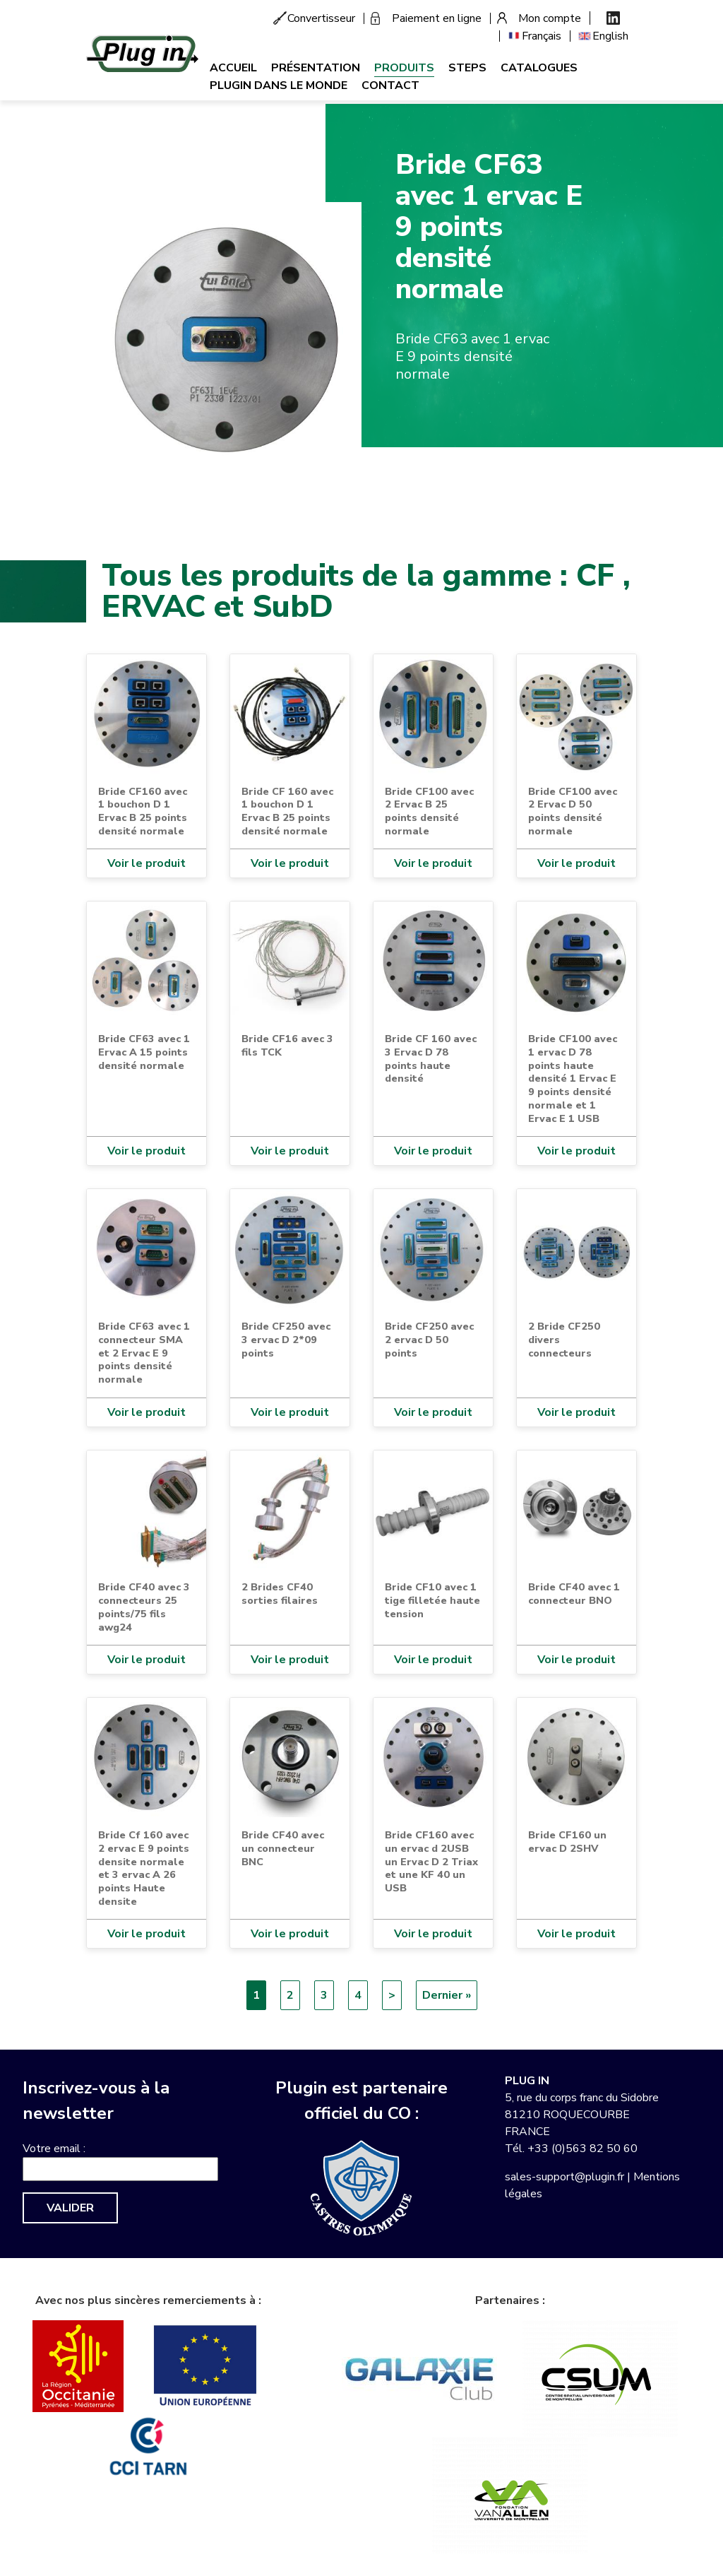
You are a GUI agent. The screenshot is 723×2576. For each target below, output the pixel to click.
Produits (404, 68)
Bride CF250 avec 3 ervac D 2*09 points (285, 1339)
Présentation (315, 68)
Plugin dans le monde (278, 85)
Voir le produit (146, 863)
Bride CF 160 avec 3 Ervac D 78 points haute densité (431, 1058)
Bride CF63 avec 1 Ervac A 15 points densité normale (144, 1052)
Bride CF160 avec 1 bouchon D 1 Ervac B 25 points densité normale (142, 811)
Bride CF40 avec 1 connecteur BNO (574, 1593)
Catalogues (539, 68)
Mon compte (549, 18)
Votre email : (54, 2148)
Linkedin (613, 18)
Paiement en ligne (437, 18)
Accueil (233, 68)
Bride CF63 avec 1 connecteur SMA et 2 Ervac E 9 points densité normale (144, 1352)
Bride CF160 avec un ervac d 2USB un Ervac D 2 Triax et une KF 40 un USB (431, 1861)
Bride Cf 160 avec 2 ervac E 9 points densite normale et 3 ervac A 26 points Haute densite (143, 1868)
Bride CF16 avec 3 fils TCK (287, 1045)
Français (541, 36)
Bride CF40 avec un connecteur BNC (282, 1848)
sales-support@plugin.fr (564, 2177)
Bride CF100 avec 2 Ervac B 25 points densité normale (429, 811)
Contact (390, 85)
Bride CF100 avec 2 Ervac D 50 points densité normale (572, 811)
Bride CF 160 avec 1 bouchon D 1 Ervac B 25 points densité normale (287, 811)
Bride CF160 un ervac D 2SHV (567, 1841)
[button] (224, 339)
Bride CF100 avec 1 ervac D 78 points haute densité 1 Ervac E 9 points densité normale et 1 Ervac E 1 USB (572, 1078)
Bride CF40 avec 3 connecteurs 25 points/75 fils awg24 (144, 1606)
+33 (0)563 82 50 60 (582, 2148)
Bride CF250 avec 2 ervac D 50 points (429, 1339)
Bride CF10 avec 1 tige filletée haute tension (432, 1600)
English (610, 36)
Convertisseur (321, 18)
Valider (70, 2208)
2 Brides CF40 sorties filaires (279, 1593)
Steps (467, 68)
